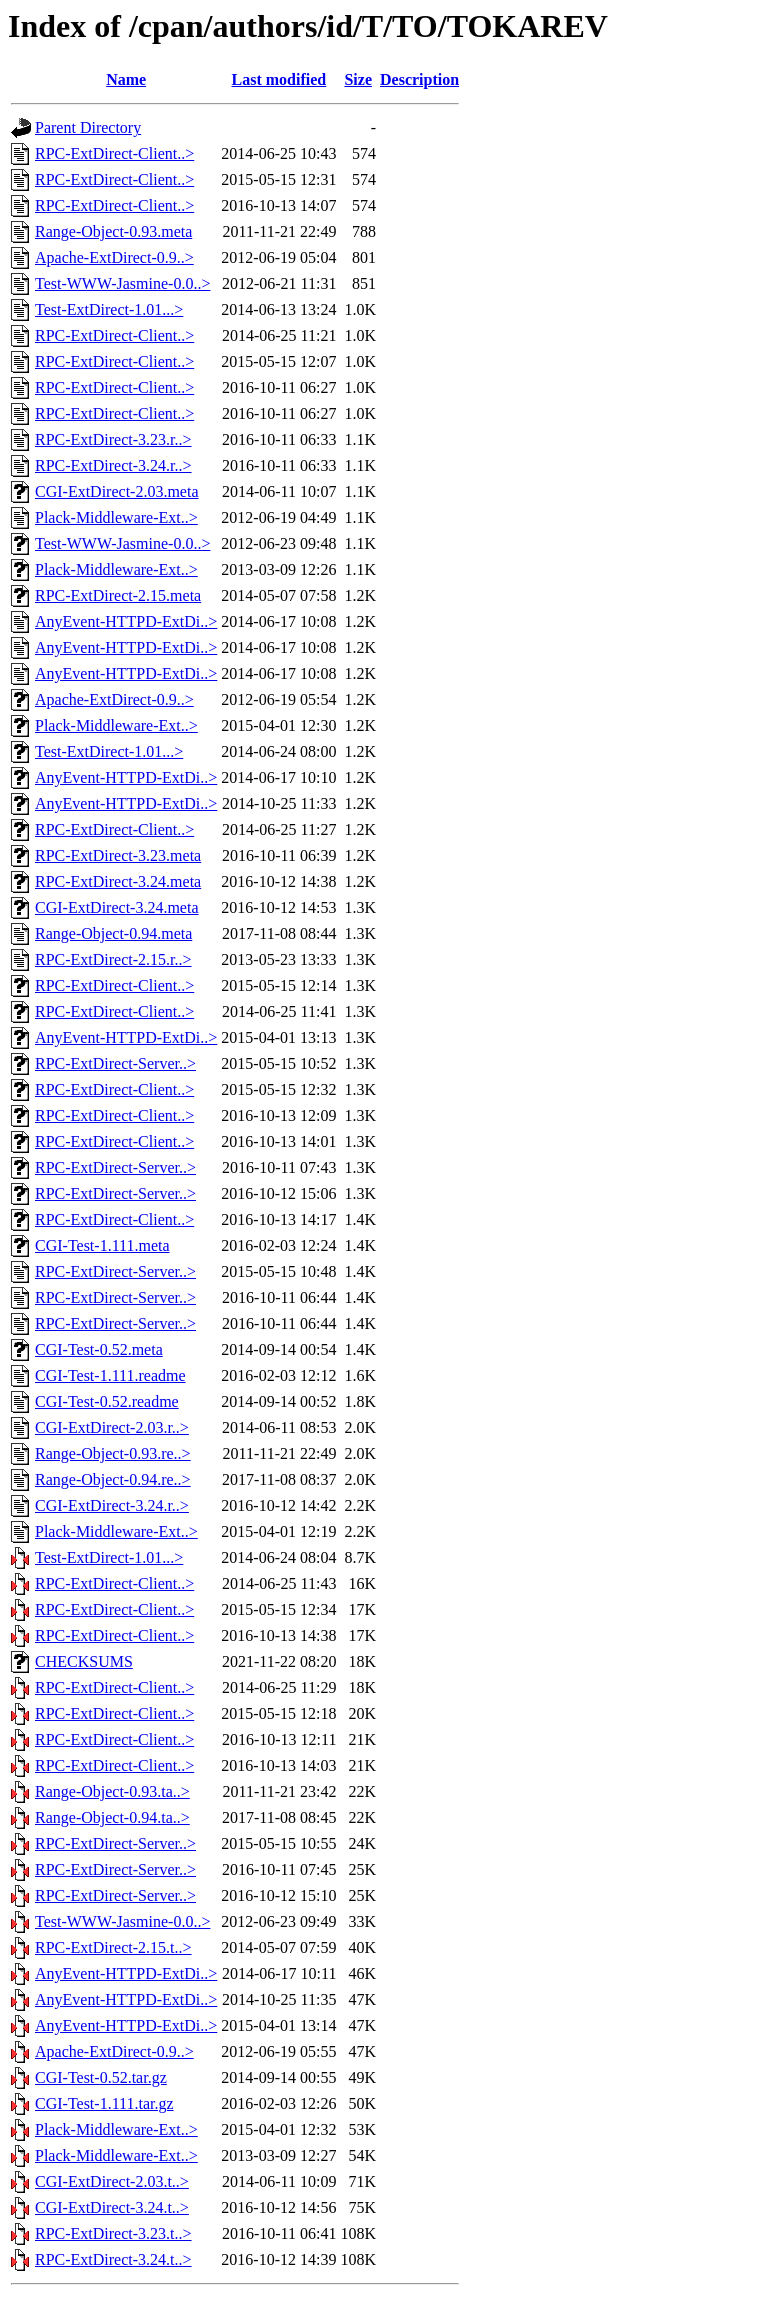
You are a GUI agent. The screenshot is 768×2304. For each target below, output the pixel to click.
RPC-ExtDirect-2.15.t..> (113, 1947)
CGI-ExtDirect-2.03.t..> (112, 2181)
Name (126, 79)
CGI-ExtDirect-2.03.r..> (112, 1427)
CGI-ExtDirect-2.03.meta (117, 491)
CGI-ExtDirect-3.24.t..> (112, 2207)
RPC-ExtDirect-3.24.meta (118, 881)
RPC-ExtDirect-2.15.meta (118, 595)
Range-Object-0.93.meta (113, 231)
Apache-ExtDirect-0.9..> (114, 257)
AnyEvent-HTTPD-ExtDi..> (126, 621)
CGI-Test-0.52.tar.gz (101, 2077)
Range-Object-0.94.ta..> (112, 1817)
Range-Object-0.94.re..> (113, 1479)
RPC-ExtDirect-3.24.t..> (113, 2259)
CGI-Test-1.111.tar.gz (104, 2103)
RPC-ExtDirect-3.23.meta (118, 855)
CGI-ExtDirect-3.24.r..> (112, 1505)
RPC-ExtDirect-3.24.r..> (113, 465)
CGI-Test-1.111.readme (110, 1375)
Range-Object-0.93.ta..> (112, 1791)
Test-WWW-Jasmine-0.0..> (122, 283)
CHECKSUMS (84, 1661)
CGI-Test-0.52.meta (99, 1349)
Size (358, 79)
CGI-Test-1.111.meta (102, 1245)
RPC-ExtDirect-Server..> (115, 1063)
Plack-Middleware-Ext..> (116, 517)
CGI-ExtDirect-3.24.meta (117, 907)
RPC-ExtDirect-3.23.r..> (113, 439)
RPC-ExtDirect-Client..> (114, 153)
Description (419, 79)
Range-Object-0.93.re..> (113, 1453)
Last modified (279, 79)
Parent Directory (88, 127)
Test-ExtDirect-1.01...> (109, 309)
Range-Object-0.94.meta (113, 933)
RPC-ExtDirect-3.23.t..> (113, 2233)
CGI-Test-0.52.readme (107, 1401)
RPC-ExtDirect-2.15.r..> (113, 959)
